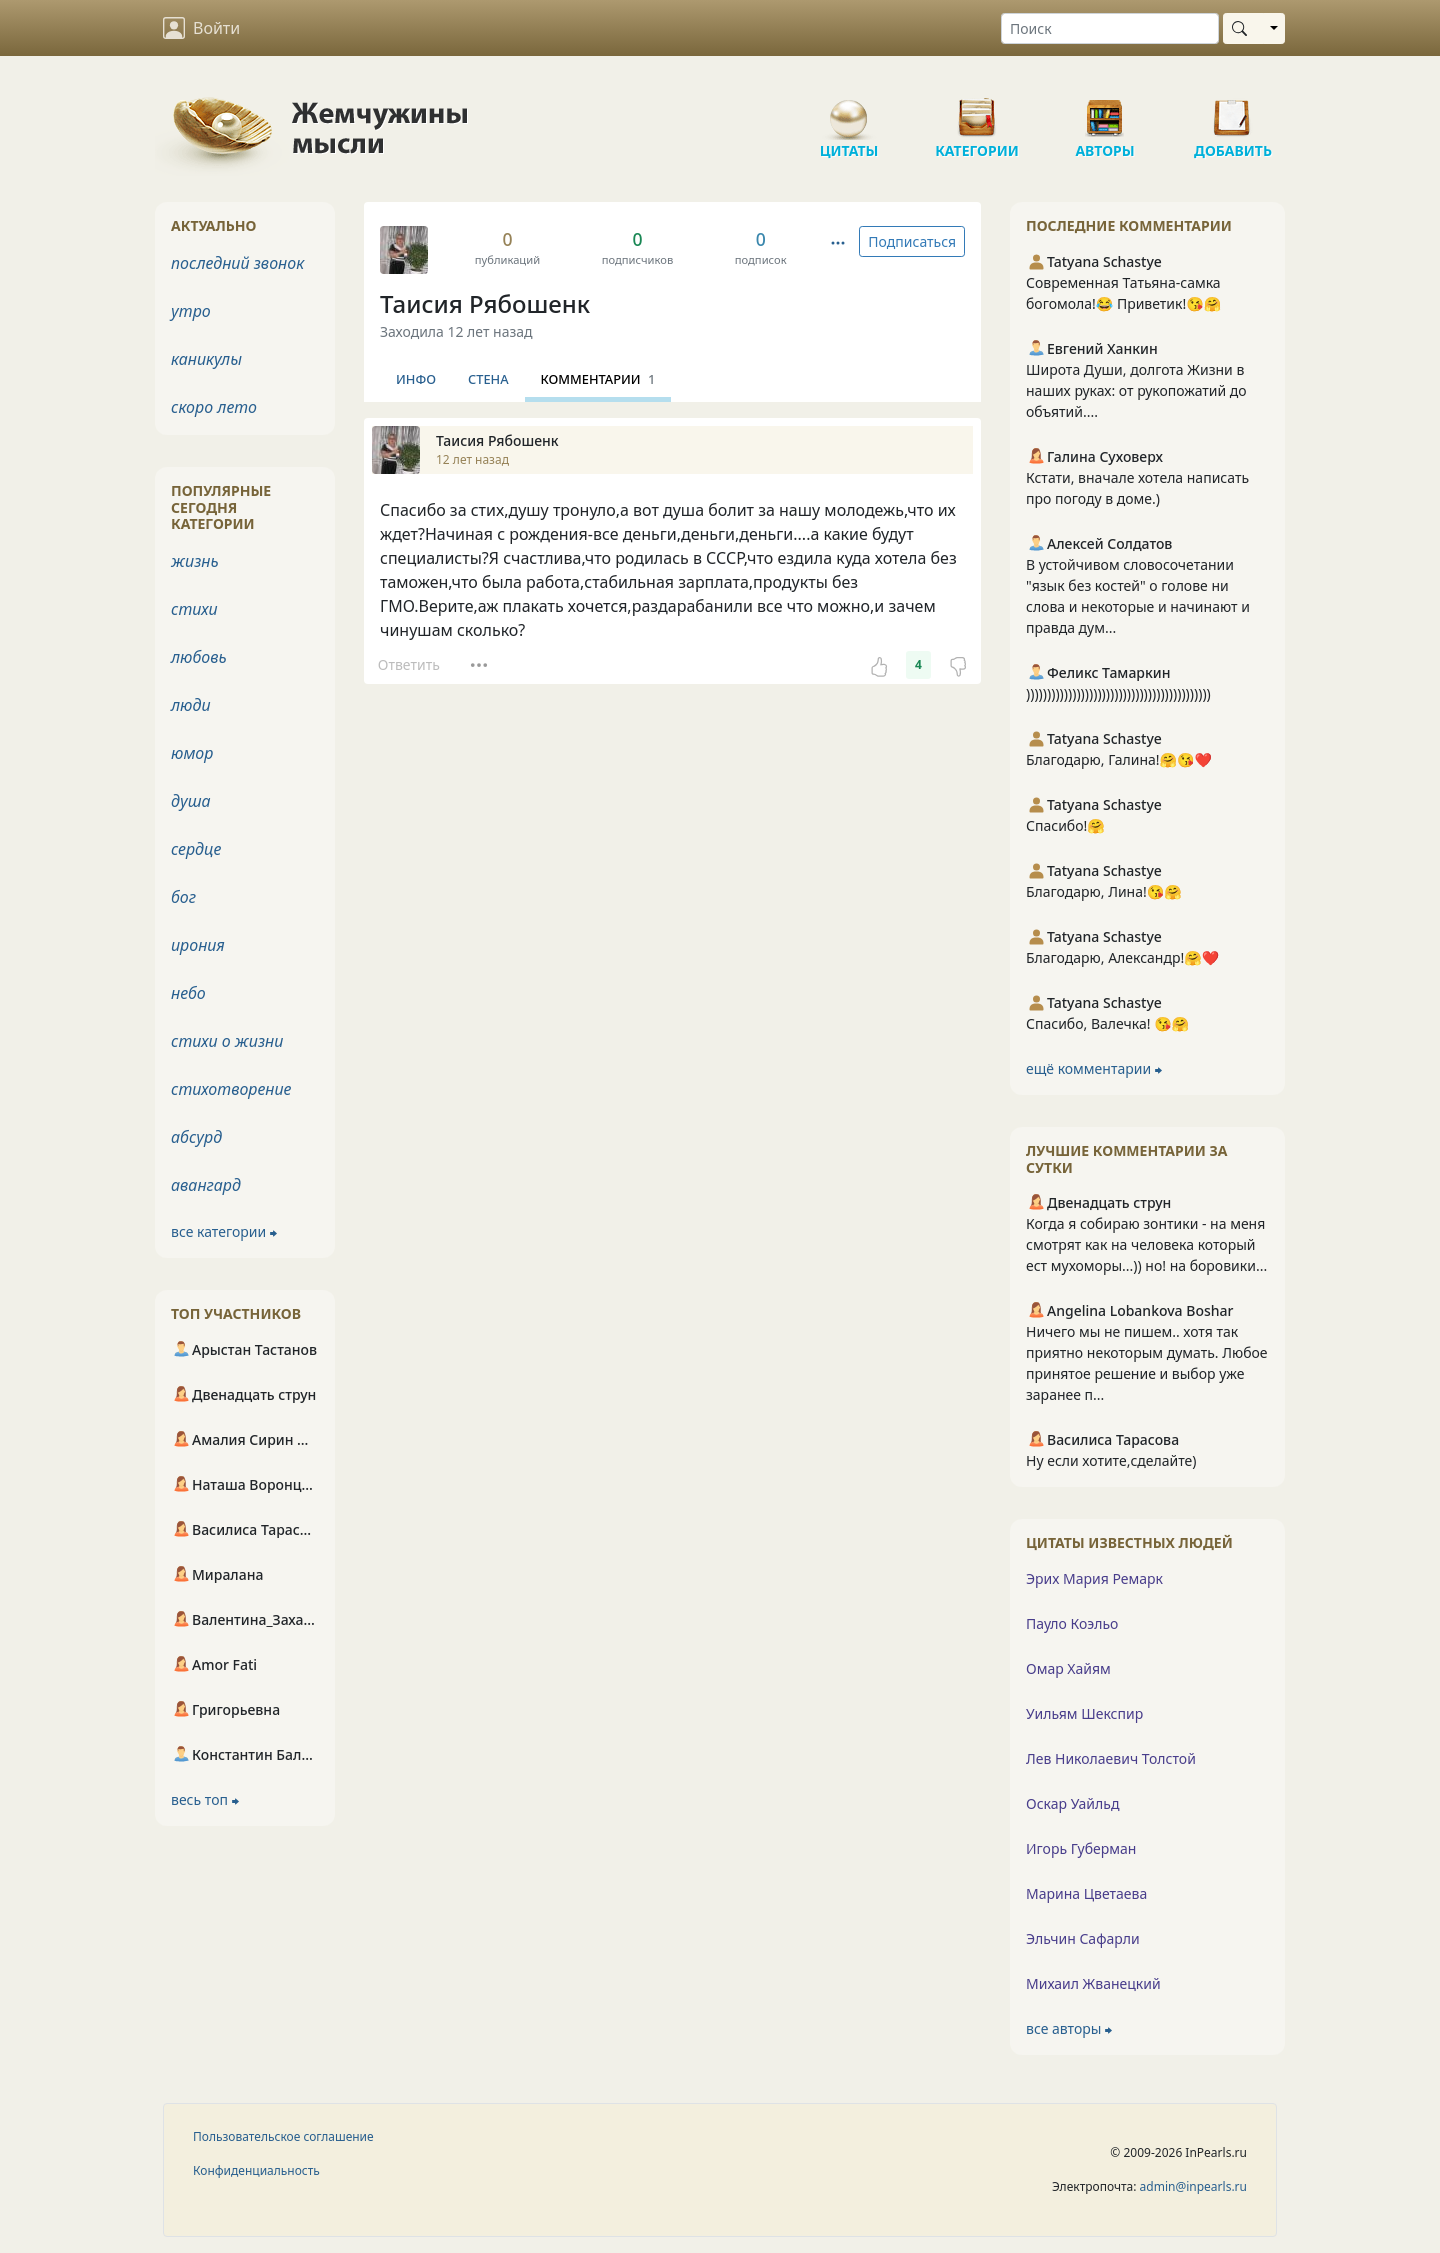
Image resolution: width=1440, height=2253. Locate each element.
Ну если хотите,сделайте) (1111, 1460)
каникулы (206, 359)
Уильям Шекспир (1084, 1713)
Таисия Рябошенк (485, 303)
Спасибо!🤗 (1065, 825)
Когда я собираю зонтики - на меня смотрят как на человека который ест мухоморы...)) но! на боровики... (1146, 1244)
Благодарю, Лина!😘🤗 (1104, 891)
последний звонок (237, 263)
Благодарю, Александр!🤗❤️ (1122, 957)
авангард (206, 1185)
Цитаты (849, 110)
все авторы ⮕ (1069, 2028)
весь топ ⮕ (205, 1799)
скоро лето (214, 407)
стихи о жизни (227, 1041)
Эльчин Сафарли (1083, 1938)
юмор (192, 753)
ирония (198, 945)
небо (188, 993)
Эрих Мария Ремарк (1094, 1578)
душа (191, 801)
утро (191, 311)
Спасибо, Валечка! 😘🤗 (1107, 1023)
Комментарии (598, 379)
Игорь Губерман (1081, 1848)
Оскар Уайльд (1072, 1803)
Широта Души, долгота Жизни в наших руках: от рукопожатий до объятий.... (1136, 390)
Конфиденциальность (256, 2170)
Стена (488, 379)
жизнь (195, 561)
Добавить (1233, 110)
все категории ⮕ (224, 1231)
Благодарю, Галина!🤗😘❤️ (1119, 759)
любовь (199, 657)
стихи (194, 609)
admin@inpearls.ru (1193, 2186)
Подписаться (912, 241)
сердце (196, 849)
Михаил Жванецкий (1093, 1983)
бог (183, 897)
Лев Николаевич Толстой (1111, 1758)
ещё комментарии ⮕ (1094, 1068)
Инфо (416, 379)
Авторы (1105, 110)
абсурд (196, 1137)
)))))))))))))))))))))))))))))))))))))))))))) (1118, 693)
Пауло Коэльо (1072, 1623)
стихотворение (231, 1089)
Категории (977, 110)
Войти (201, 28)
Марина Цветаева (1086, 1893)
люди (191, 705)
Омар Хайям (1068, 1668)
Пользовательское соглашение (283, 2136)
